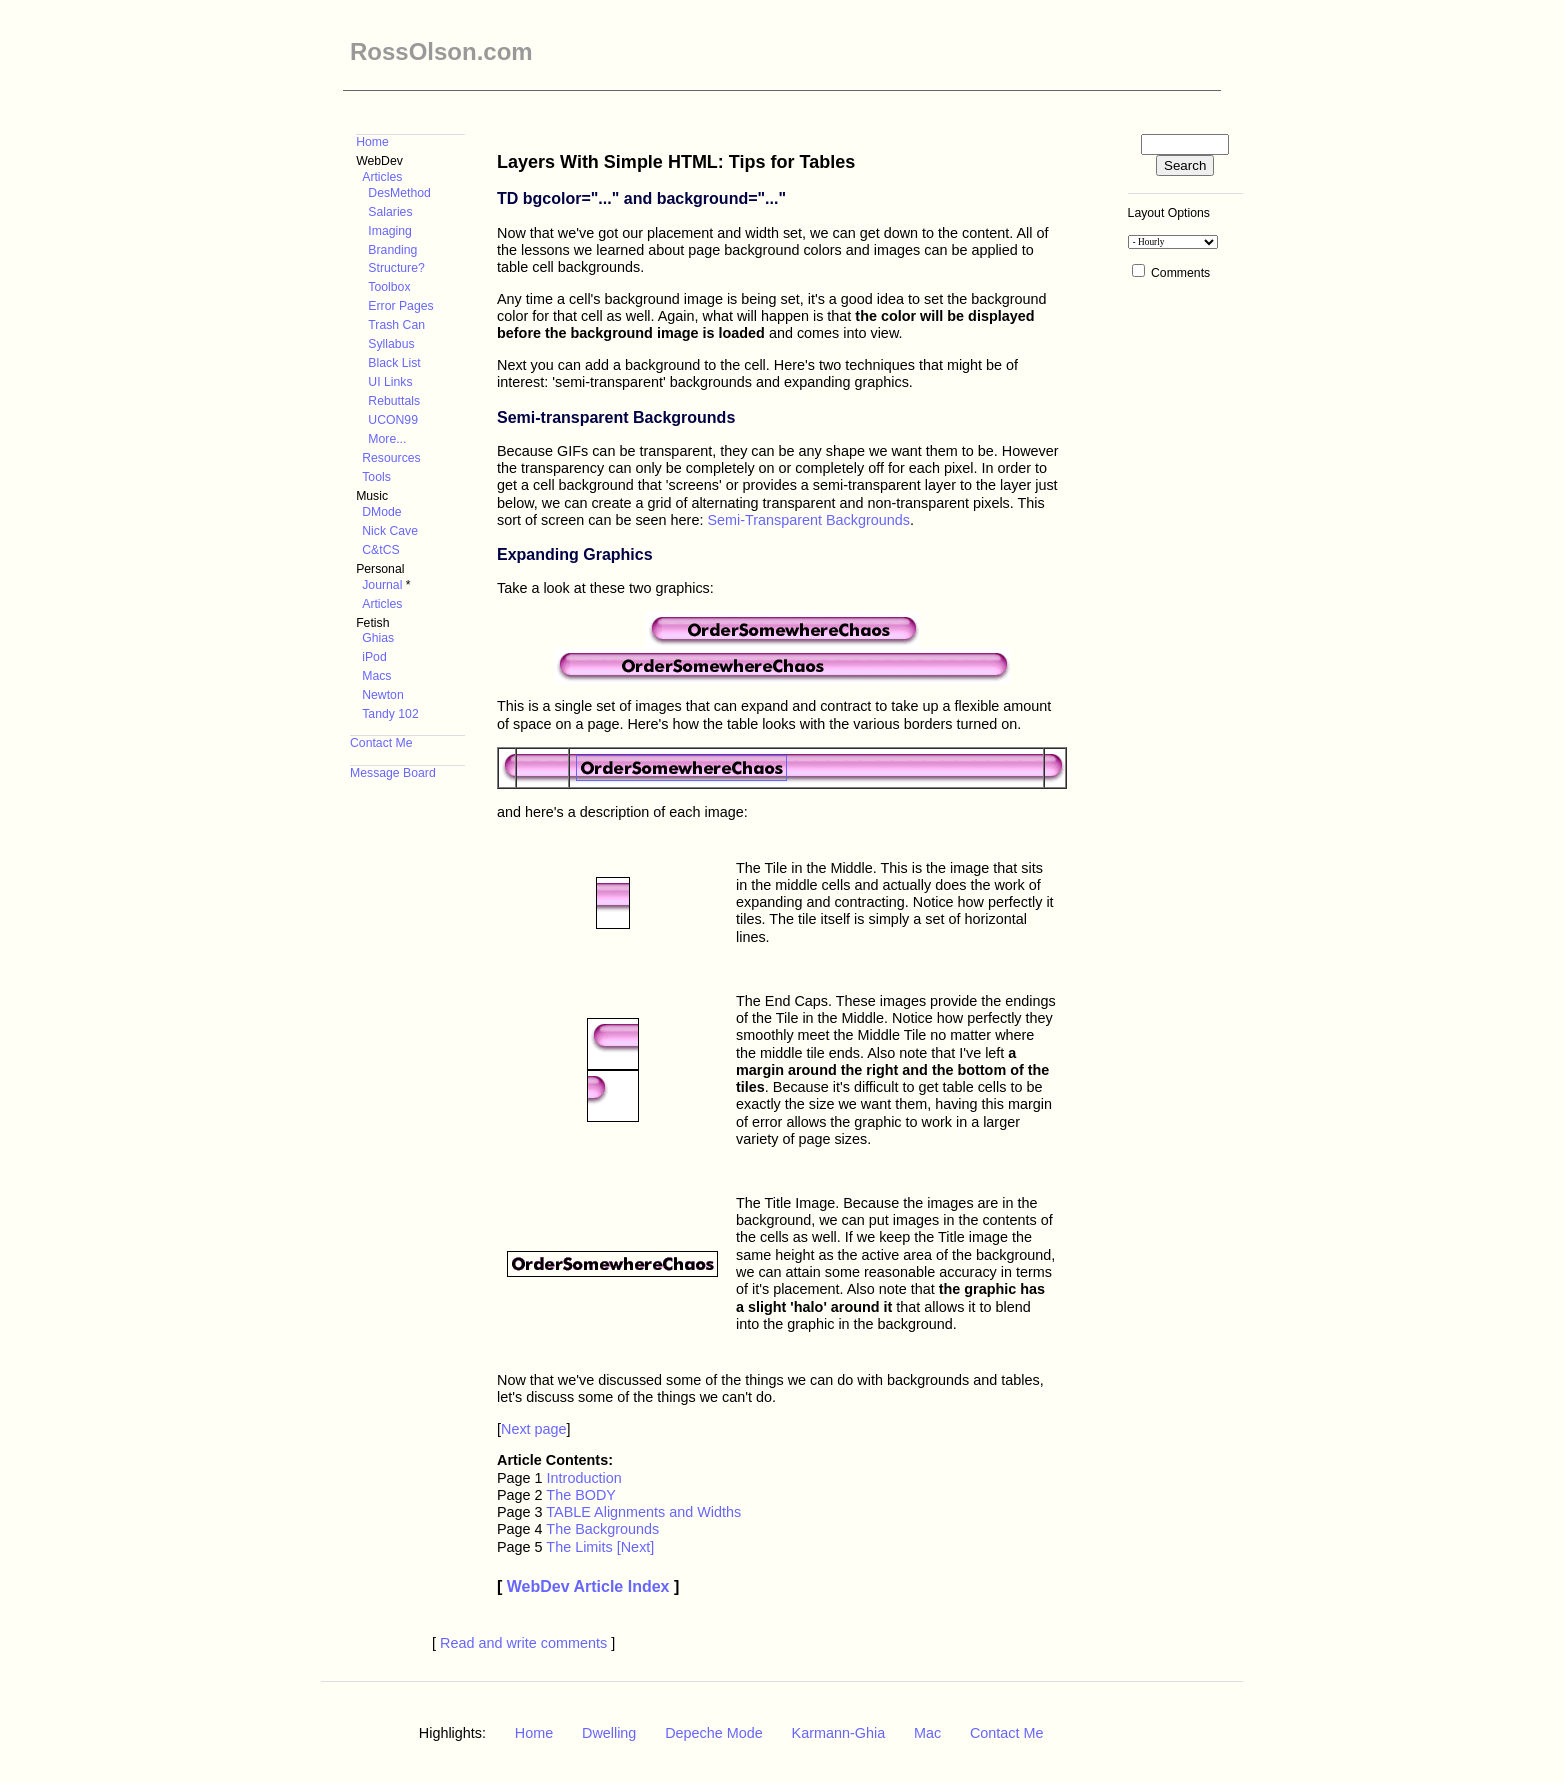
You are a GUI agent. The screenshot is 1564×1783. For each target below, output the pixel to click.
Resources (391, 458)
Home (372, 142)
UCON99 (393, 420)
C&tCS (380, 550)
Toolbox (389, 287)
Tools (376, 477)
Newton (382, 695)
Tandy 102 (390, 714)
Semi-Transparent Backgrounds (808, 520)
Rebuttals (394, 401)
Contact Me (381, 743)
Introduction (584, 1478)
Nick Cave (390, 531)
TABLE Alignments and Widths (643, 1512)
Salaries (390, 212)
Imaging (390, 231)
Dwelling (609, 1733)
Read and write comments (523, 1643)
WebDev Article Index (588, 1586)
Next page (534, 1429)
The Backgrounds (602, 1529)
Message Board (393, 773)
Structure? (396, 268)
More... (387, 439)
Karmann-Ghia (839, 1733)
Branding (392, 250)
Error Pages (400, 306)
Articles (382, 177)
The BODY (581, 1495)
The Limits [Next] (600, 1547)
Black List (394, 363)
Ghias (378, 638)
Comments (1180, 273)
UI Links (390, 382)
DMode (381, 512)
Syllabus (391, 344)
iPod (374, 657)
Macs (376, 676)
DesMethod (399, 193)
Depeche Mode (714, 1733)
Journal (382, 585)
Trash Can (396, 325)
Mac (927, 1733)
